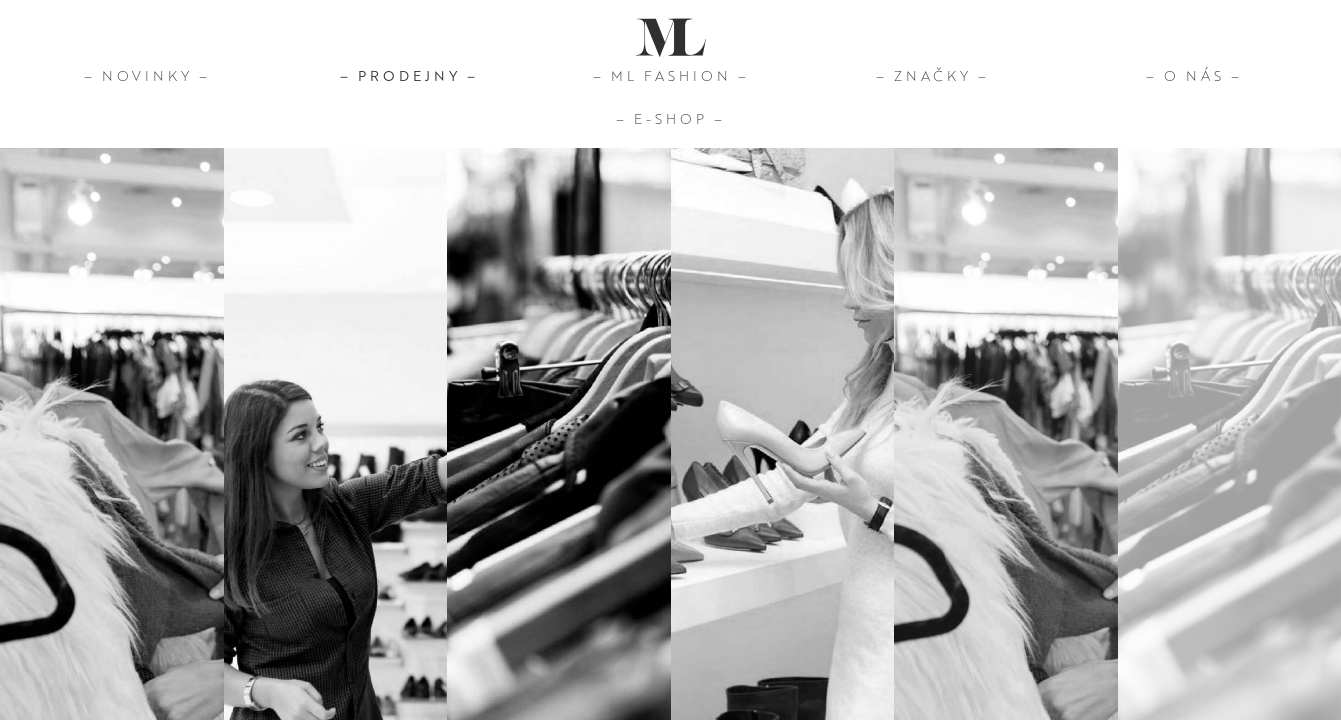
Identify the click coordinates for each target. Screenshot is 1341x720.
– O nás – (1194, 75)
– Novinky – (147, 75)
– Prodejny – (409, 75)
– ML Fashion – (671, 75)
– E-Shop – (670, 118)
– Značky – (932, 75)
